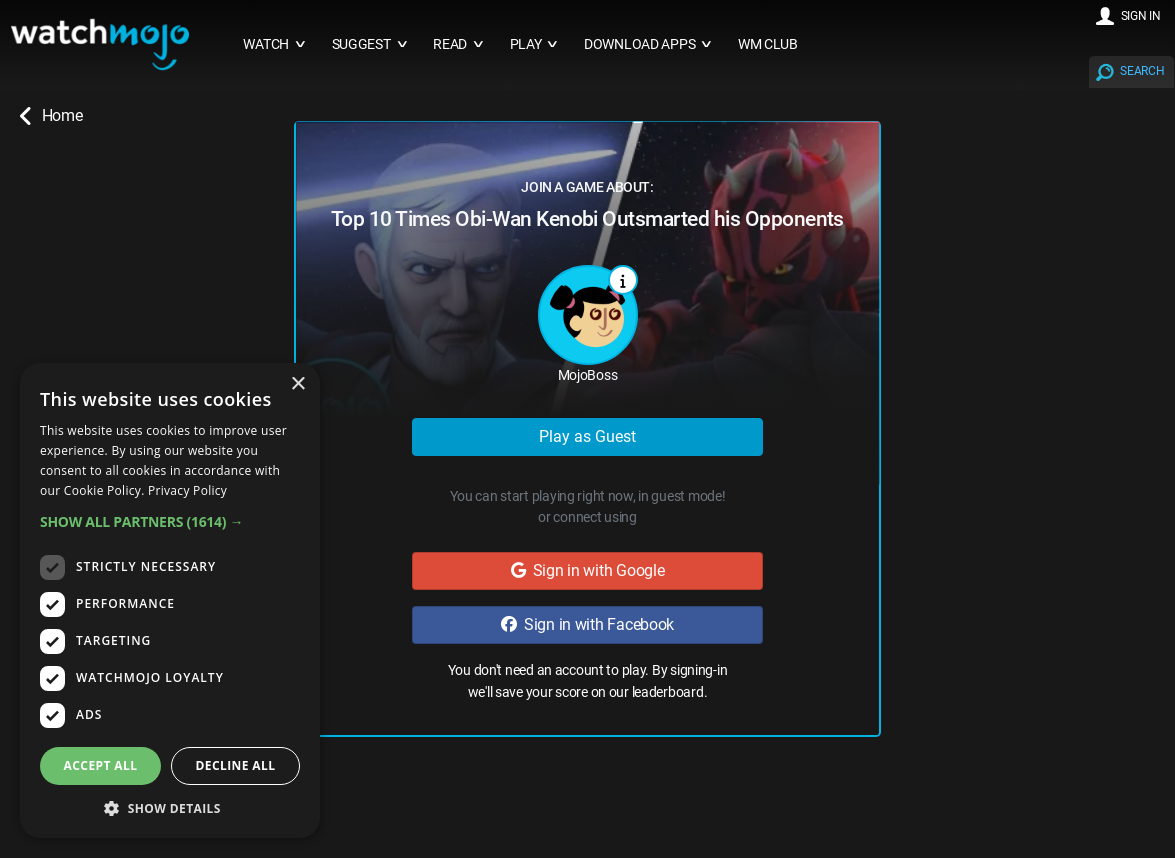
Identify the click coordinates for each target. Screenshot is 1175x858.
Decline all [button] (236, 765)
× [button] (297, 384)
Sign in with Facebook (587, 624)
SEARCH (1142, 71)
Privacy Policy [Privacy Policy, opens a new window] (187, 490)
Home (51, 116)
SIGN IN (1141, 16)
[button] (170, 521)
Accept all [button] (101, 765)
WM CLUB (768, 44)
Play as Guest (587, 436)
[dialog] (170, 600)
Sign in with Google (588, 570)
